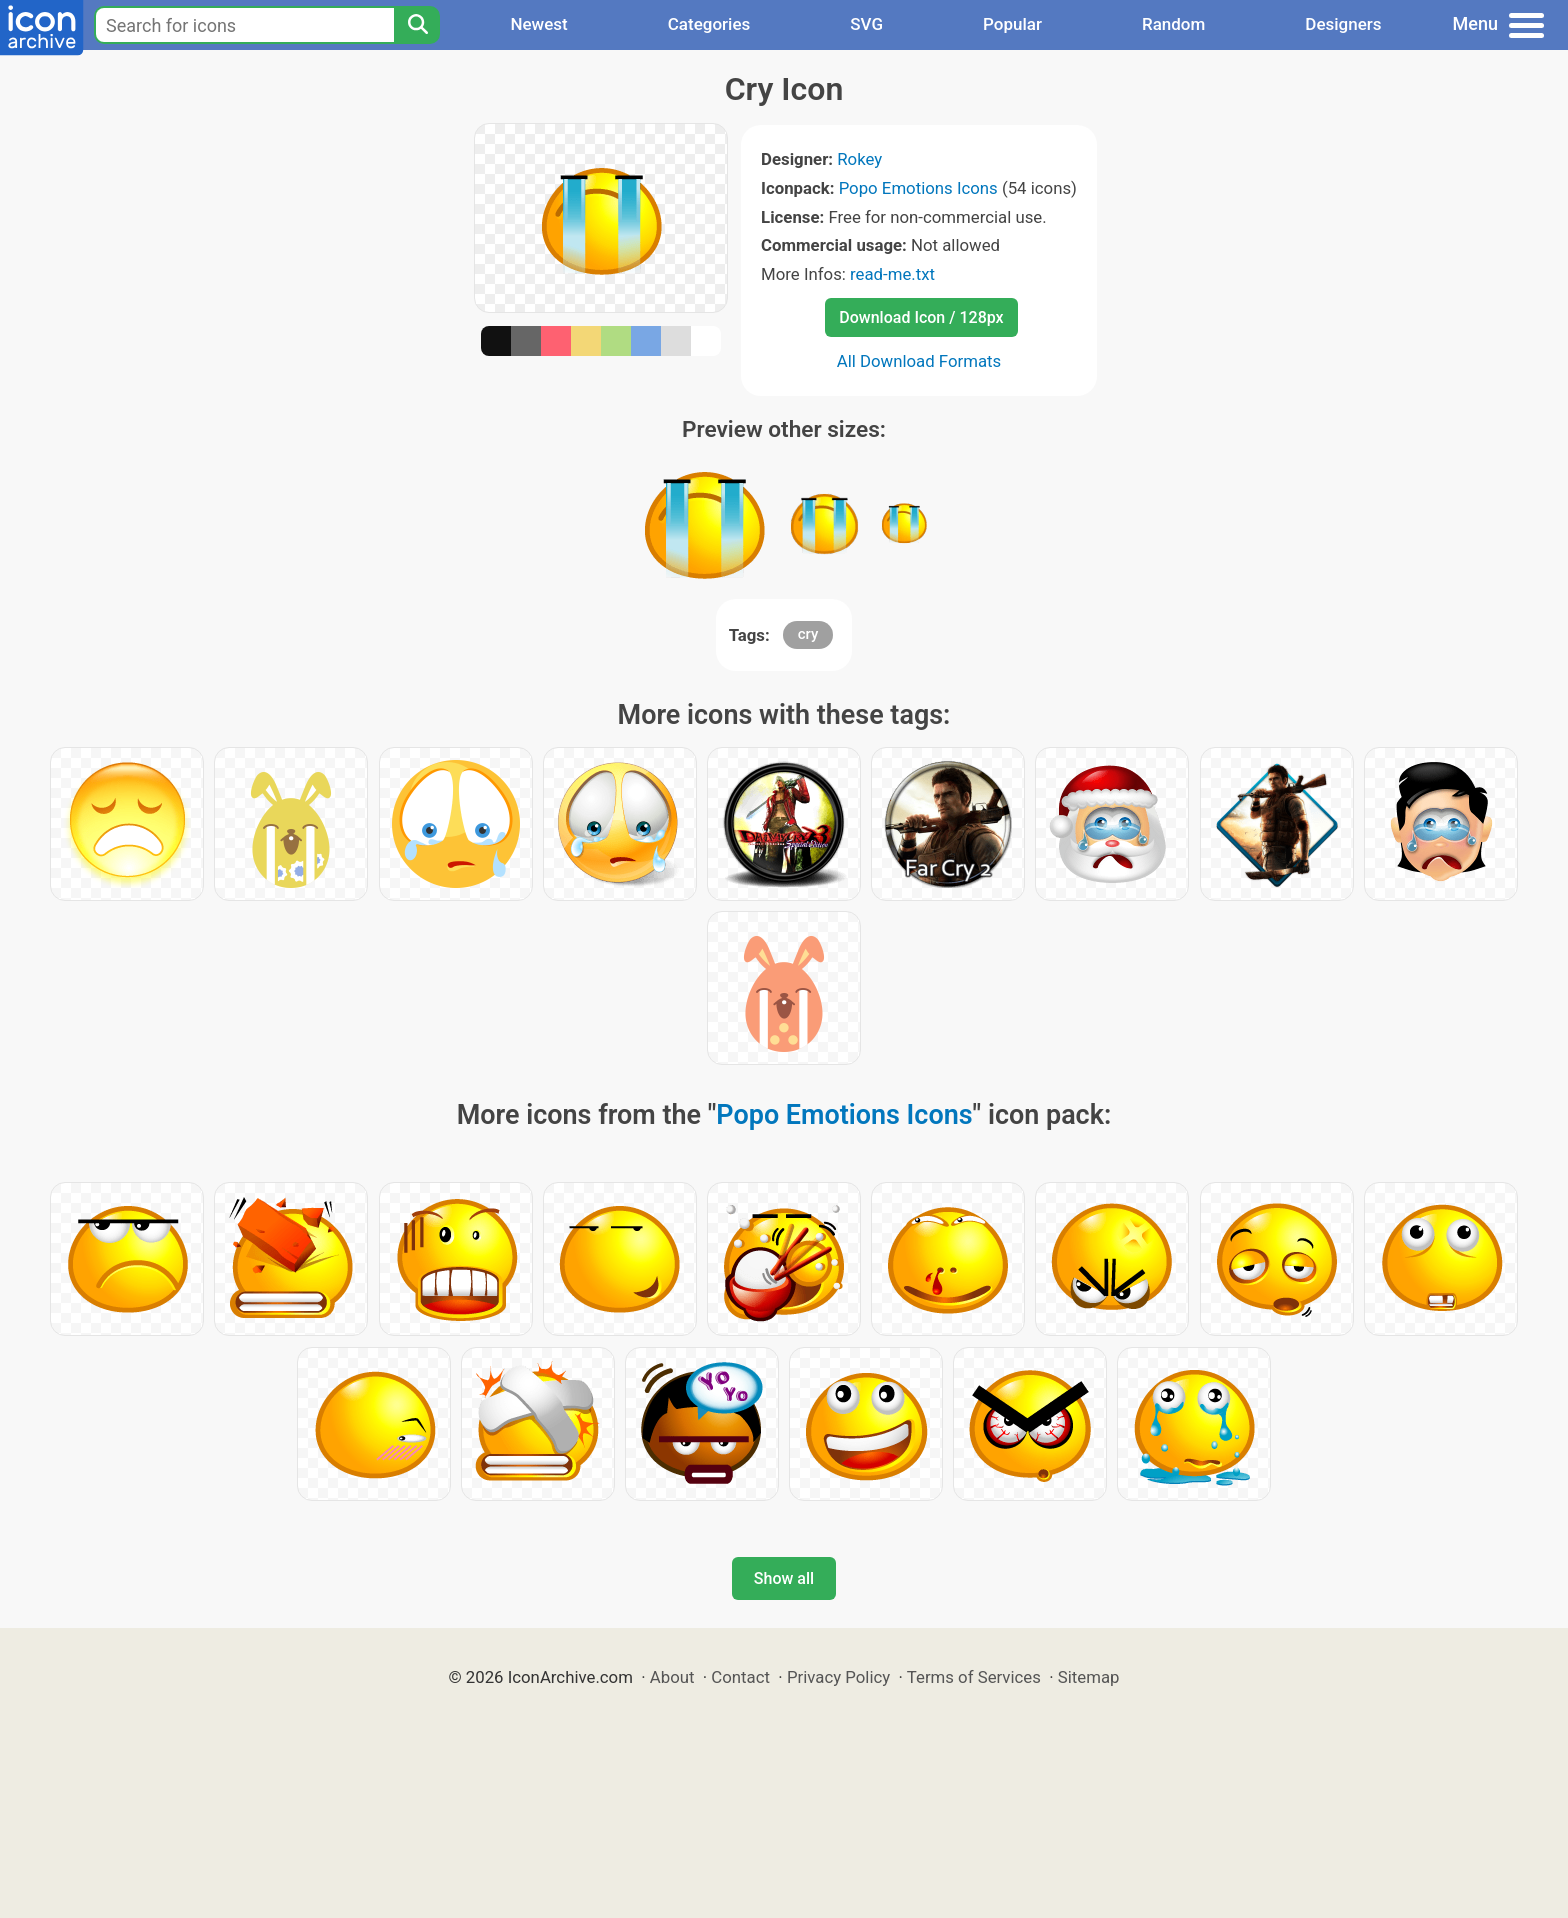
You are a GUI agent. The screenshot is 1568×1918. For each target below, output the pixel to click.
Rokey (859, 159)
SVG (866, 24)
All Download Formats (919, 361)
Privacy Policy (838, 1677)
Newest (538, 24)
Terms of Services (974, 1677)
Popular (1012, 24)
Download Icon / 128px (921, 317)
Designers (1343, 24)
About (672, 1677)
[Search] (417, 25)
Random (1173, 24)
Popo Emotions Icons (918, 188)
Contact (740, 1677)
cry (808, 634)
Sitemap (1089, 1677)
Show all (784, 1578)
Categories (709, 24)
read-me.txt (892, 274)
